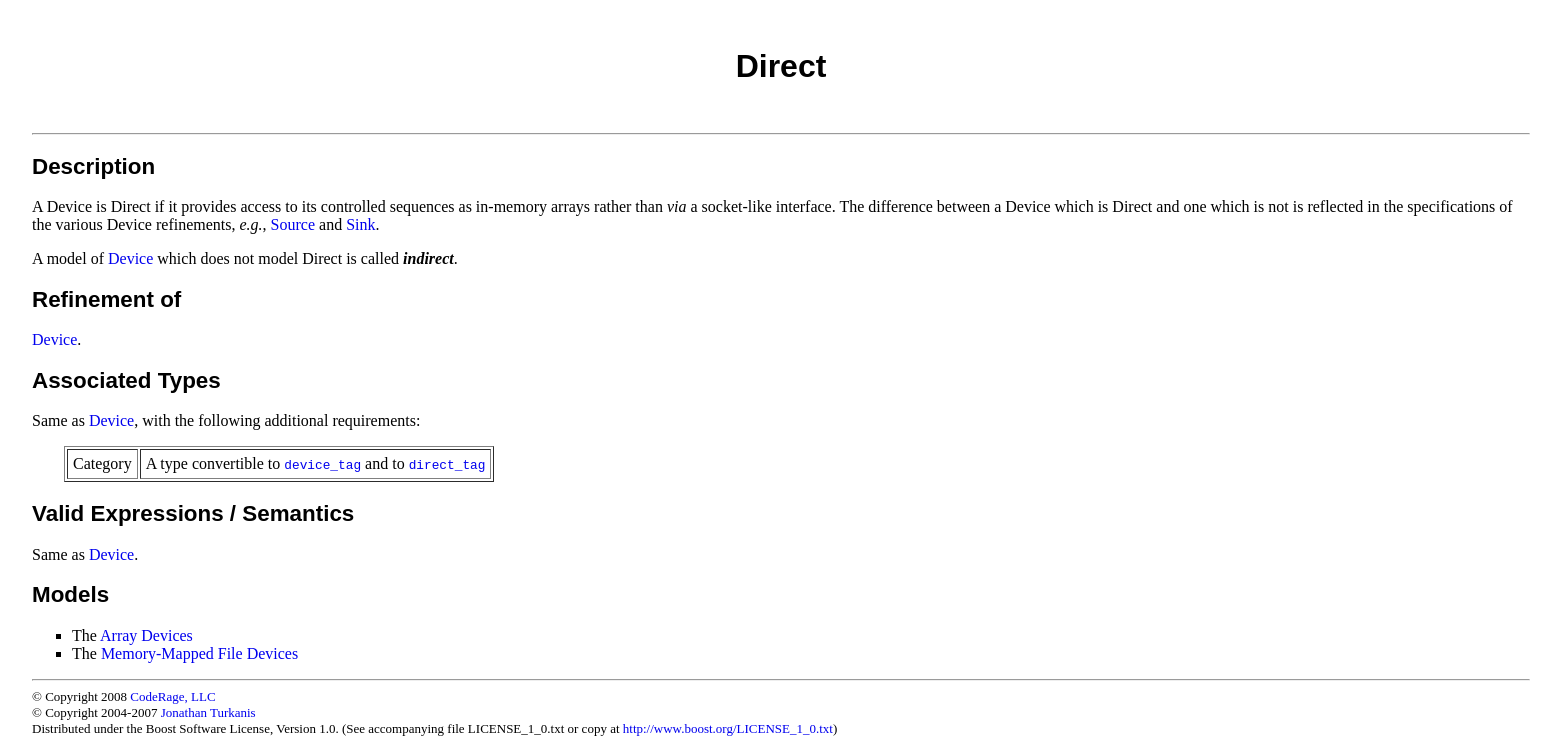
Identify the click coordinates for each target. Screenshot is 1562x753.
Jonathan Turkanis (208, 712)
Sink (360, 224)
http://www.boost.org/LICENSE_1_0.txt (728, 728)
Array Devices (146, 635)
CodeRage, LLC (172, 696)
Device (130, 258)
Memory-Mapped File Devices (199, 653)
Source (293, 224)
